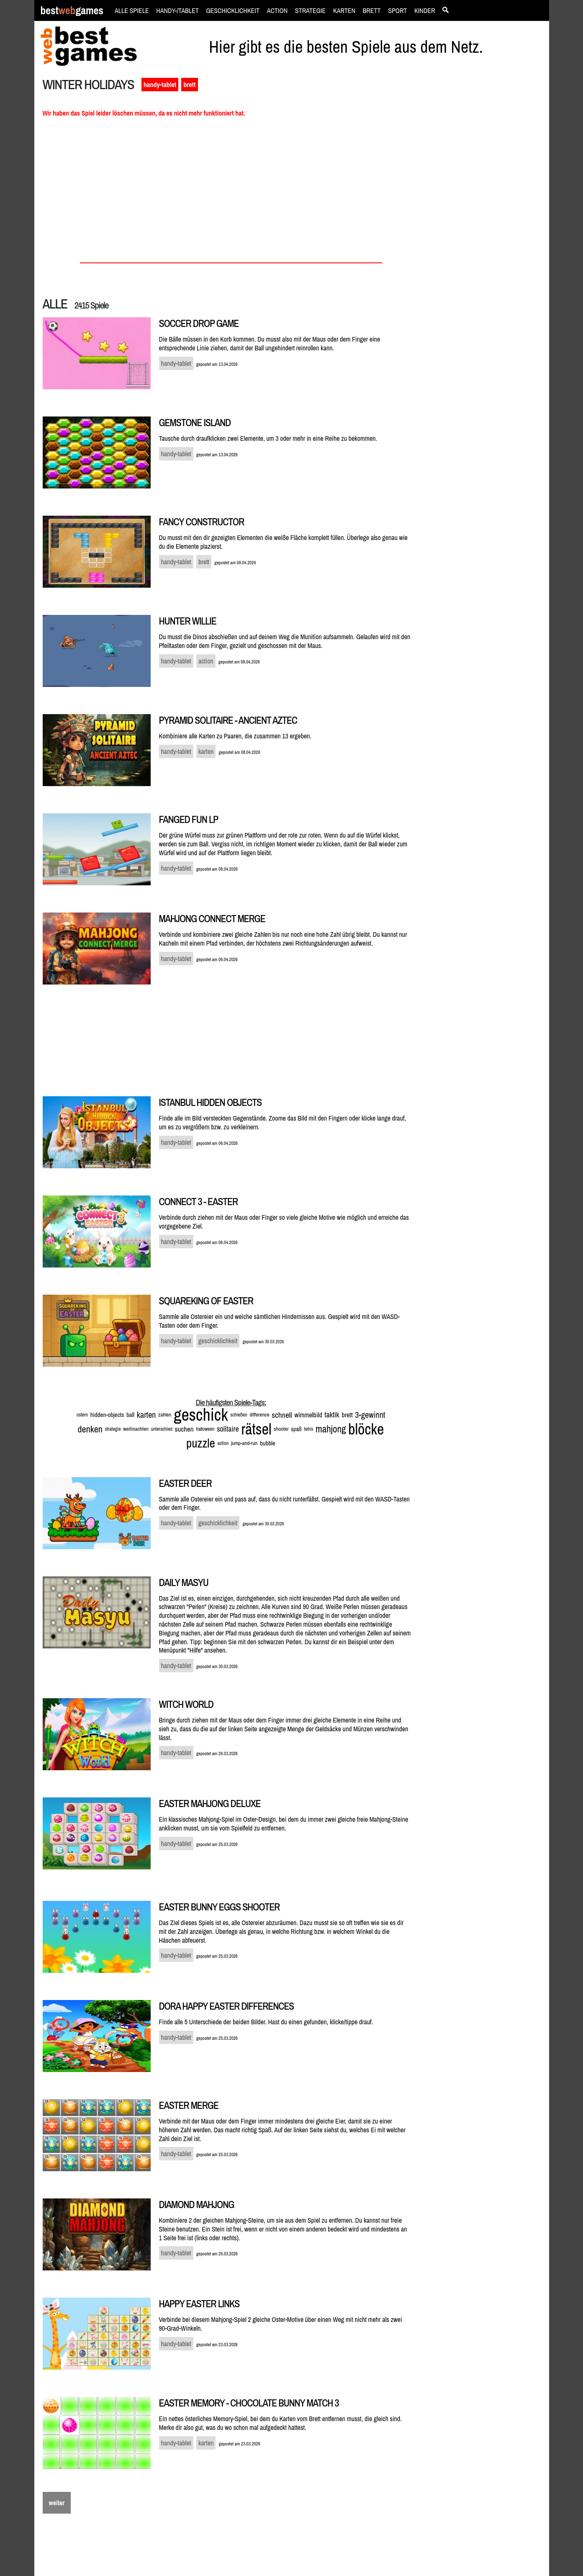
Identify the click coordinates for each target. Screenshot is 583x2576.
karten (146, 1414)
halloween (205, 1429)
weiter (57, 2502)
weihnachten (135, 1428)
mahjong (331, 1428)
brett (189, 84)
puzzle (200, 1443)
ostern (82, 1414)
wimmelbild (308, 1414)
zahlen (164, 1414)
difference (259, 1414)
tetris (308, 1429)
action (223, 1443)
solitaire (228, 1429)
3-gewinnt (370, 1414)
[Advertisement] (485, 220)
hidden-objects (107, 1414)
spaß (296, 1429)
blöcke (366, 1429)
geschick (201, 1415)
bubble (267, 1443)
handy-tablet (160, 84)
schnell (282, 1414)
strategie (113, 1429)
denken (90, 1429)
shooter (281, 1428)
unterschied (161, 1429)
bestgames (72, 10)
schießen (238, 1414)
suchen (184, 1429)
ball (130, 1414)
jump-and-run (244, 1443)
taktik (331, 1414)
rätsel (256, 1429)
